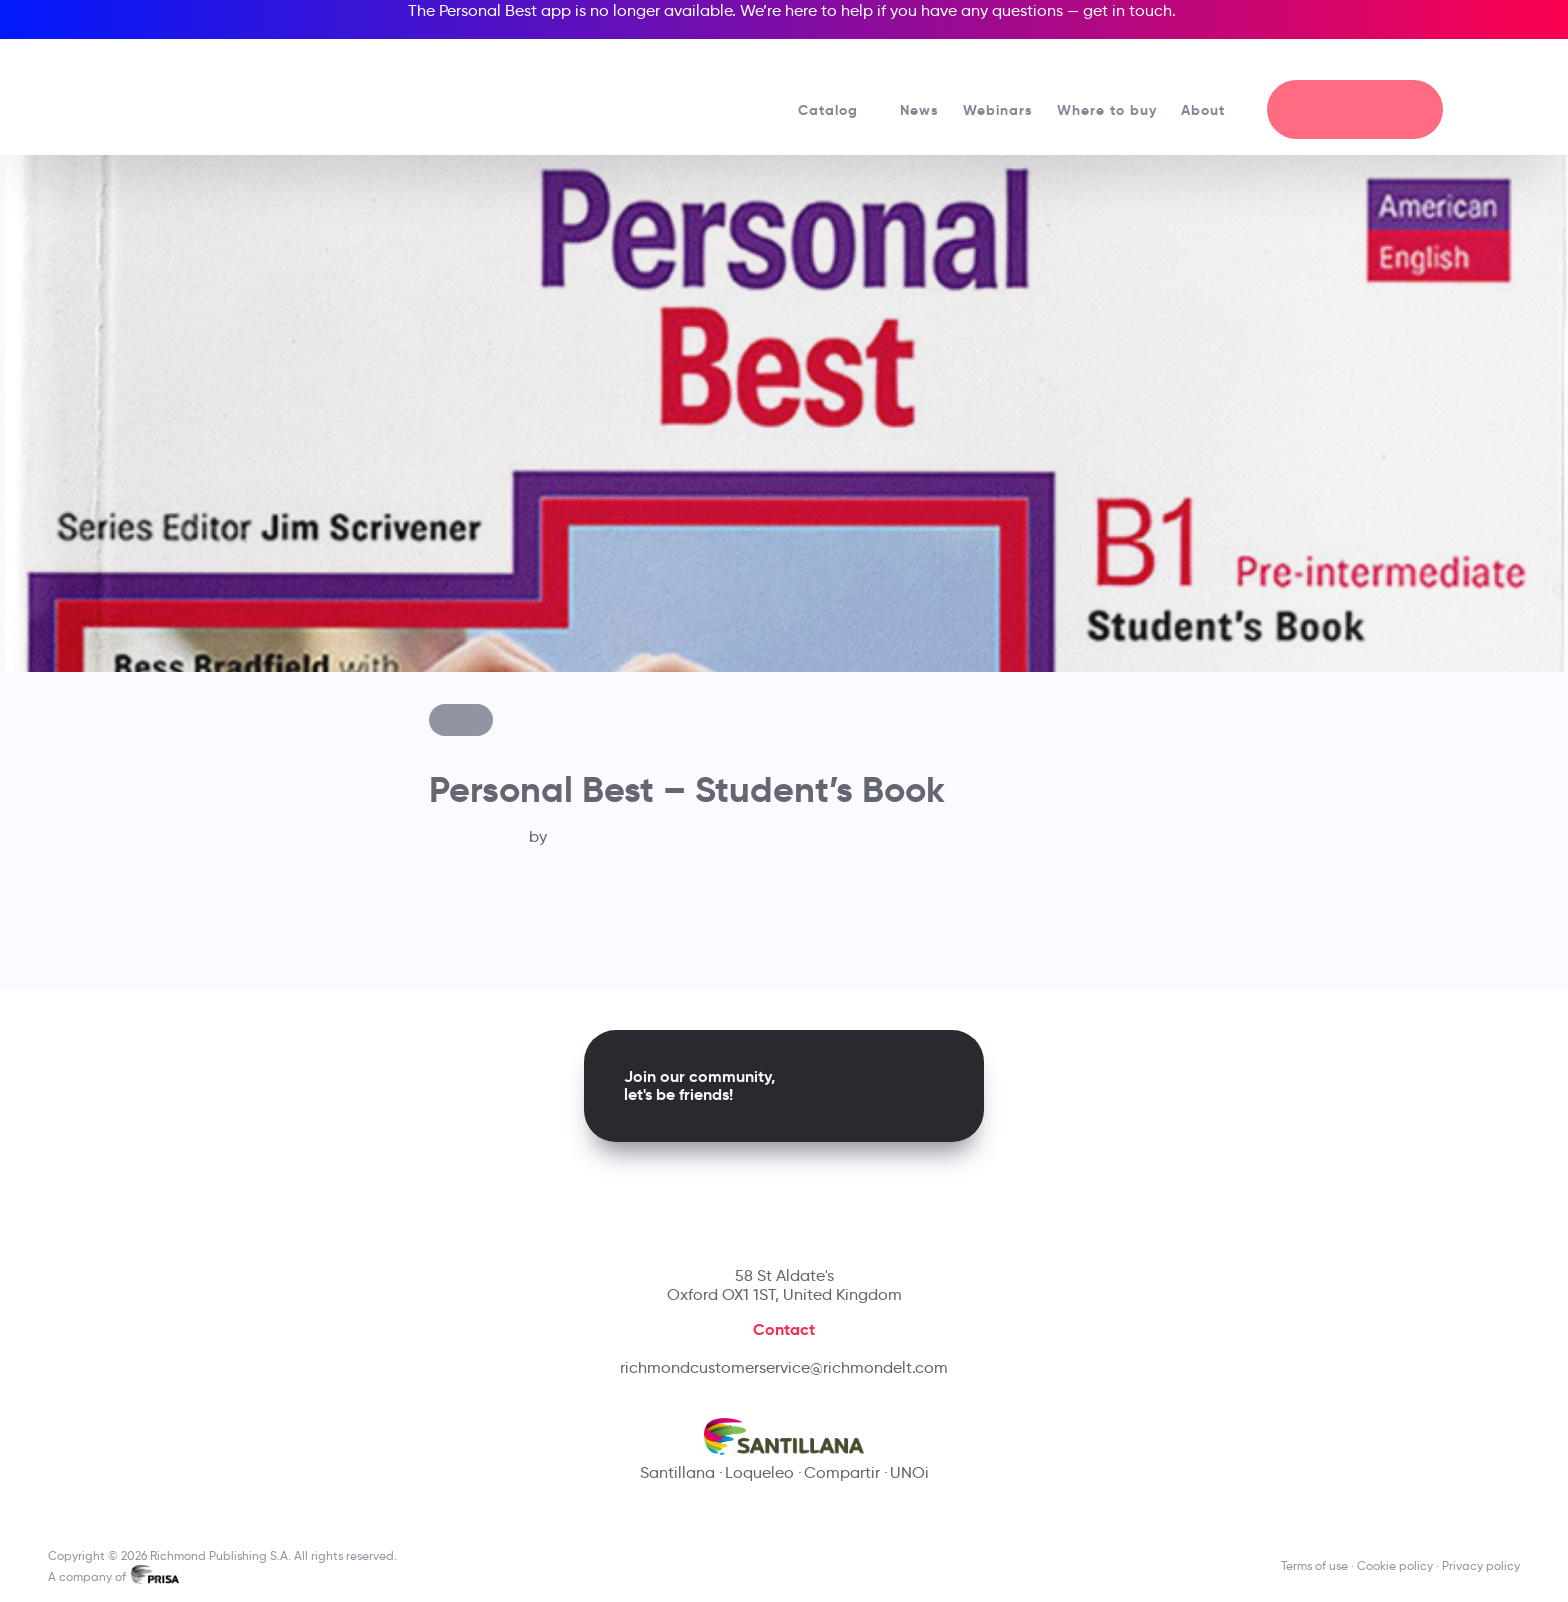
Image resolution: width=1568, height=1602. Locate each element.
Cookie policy (1395, 1565)
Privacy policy (1481, 1565)
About (1212, 110)
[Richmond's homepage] (213, 89)
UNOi (909, 1472)
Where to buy (1107, 110)
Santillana (677, 1472)
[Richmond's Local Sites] (1415, 61)
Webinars (998, 110)
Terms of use (1314, 1565)
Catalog (837, 110)
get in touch (1127, 10)
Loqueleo (759, 1472)
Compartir (842, 1472)
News (919, 110)
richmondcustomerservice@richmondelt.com (784, 1367)
